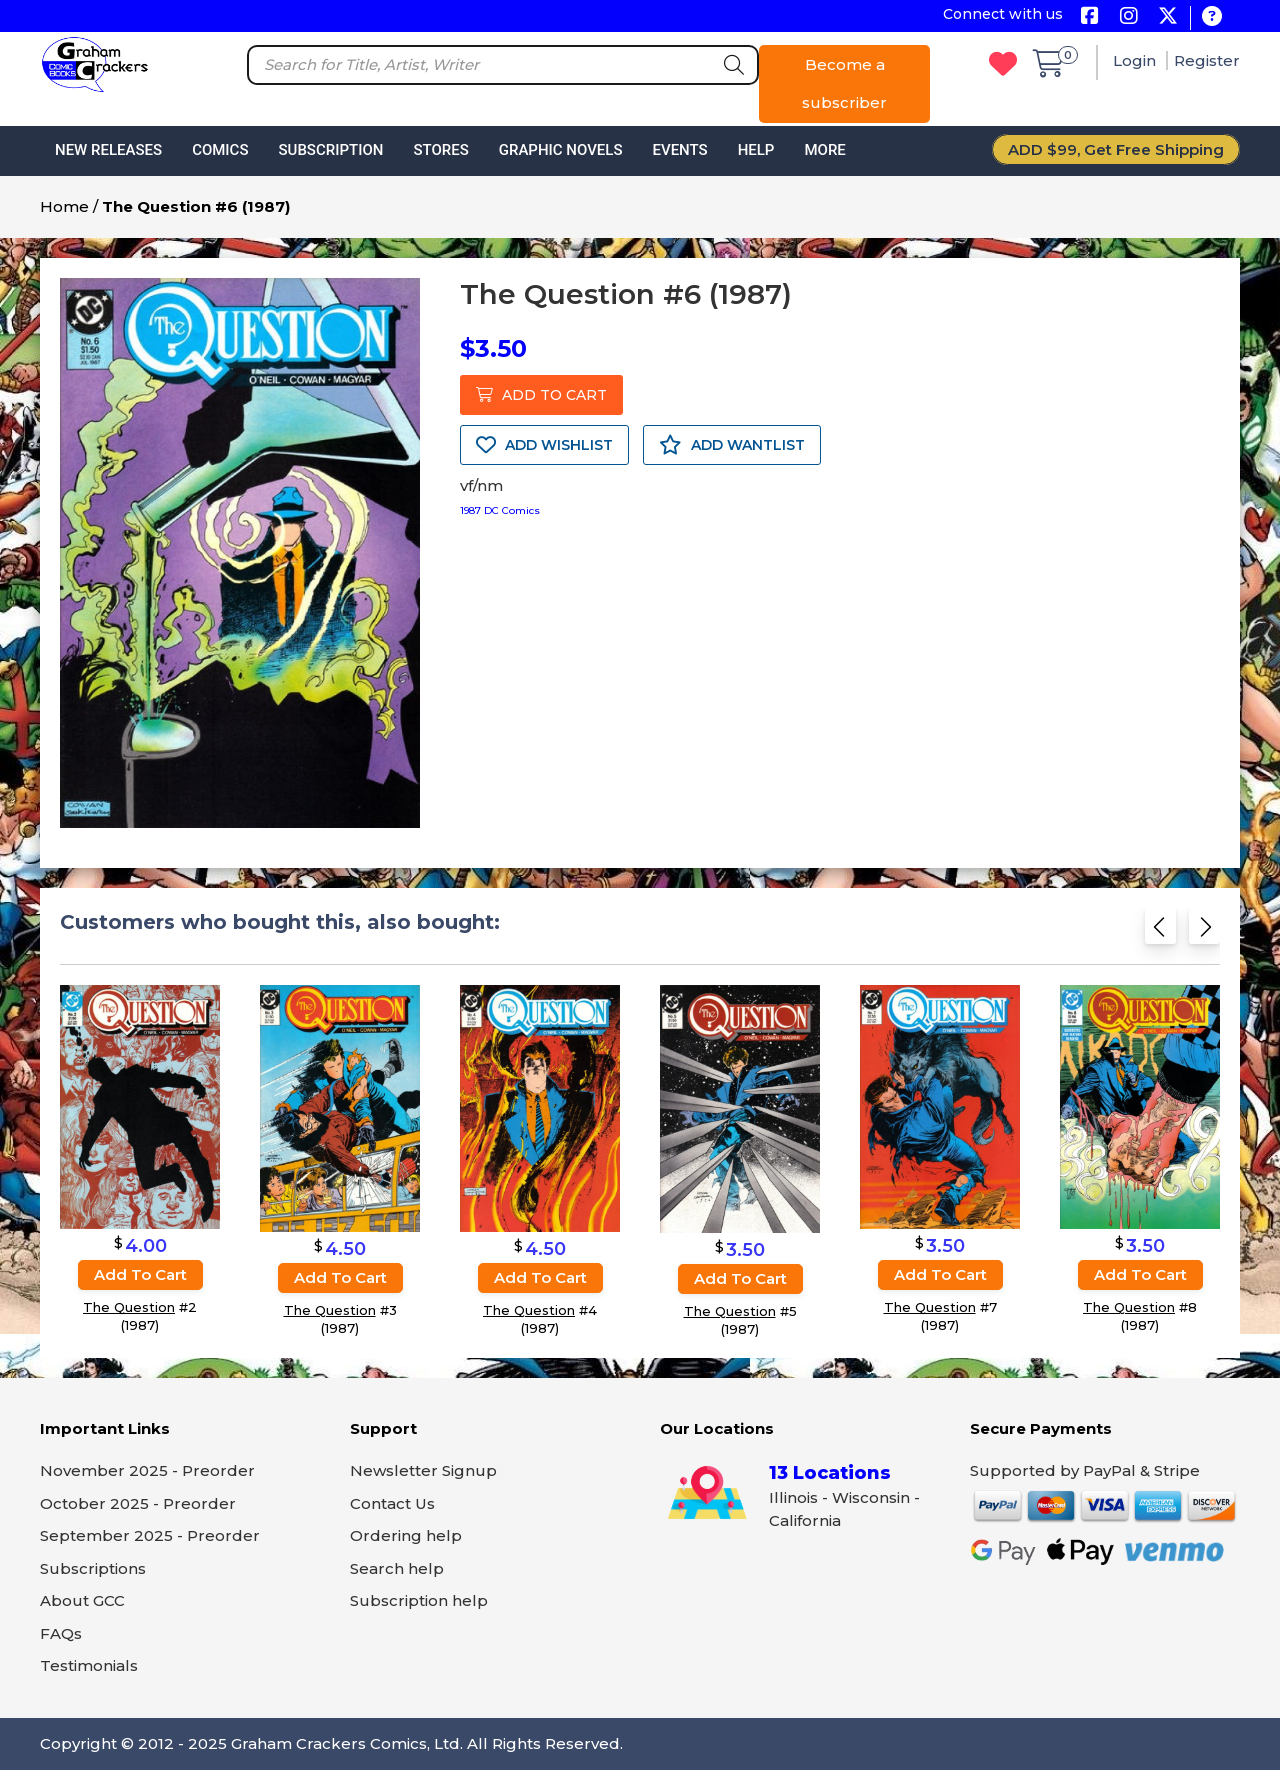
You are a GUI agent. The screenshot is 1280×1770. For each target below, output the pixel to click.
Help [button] (756, 150)
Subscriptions (93, 1568)
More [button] (824, 150)
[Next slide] (1204, 932)
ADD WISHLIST (544, 445)
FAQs (61, 1633)
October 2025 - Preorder (138, 1503)
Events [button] (679, 150)
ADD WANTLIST (732, 445)
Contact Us (392, 1503)
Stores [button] (440, 150)
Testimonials (89, 1665)
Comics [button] (220, 150)
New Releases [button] (108, 150)
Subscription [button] (331, 150)
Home (64, 206)
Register (1207, 60)
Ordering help (406, 1535)
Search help (397, 1568)
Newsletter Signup (423, 1470)
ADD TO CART (541, 395)
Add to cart (140, 1275)
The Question (129, 1308)
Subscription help (419, 1600)
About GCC (82, 1600)
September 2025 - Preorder (150, 1535)
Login (1136, 60)
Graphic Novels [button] (561, 150)
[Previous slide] (1160, 932)
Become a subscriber (844, 83)
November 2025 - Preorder (147, 1470)
